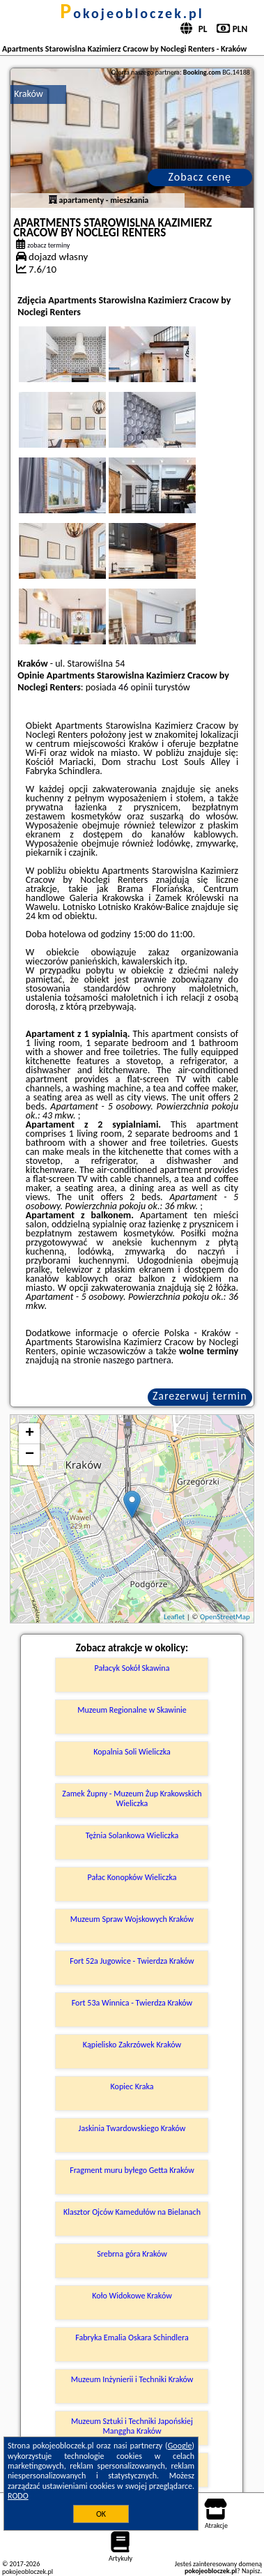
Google (180, 2445)
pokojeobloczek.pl (131, 13)
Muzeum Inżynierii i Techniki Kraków (132, 2379)
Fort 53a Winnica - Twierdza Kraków (132, 2003)
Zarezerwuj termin (200, 1395)
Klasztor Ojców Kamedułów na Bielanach (132, 2212)
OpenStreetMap (225, 1616)
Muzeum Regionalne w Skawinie (132, 1710)
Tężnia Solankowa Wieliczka (132, 1835)
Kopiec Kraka (132, 2086)
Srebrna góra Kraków (132, 2254)
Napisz (251, 2570)
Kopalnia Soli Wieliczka (131, 1752)
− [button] (29, 1454)
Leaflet (174, 1616)
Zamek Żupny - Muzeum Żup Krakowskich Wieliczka (131, 1798)
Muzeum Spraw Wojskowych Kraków (132, 1919)
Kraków (28, 94)
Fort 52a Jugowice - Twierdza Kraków (132, 1961)
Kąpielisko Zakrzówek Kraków (132, 2045)
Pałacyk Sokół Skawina (132, 1668)
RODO (18, 2496)
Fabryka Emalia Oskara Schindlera (132, 2337)
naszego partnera (137, 1360)
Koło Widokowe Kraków (132, 2296)
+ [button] (29, 1433)
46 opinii (135, 687)
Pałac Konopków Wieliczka (132, 1877)
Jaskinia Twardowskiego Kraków (132, 2128)
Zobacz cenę (199, 176)
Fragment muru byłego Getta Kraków (132, 2170)
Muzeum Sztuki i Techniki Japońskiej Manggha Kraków (132, 2426)
